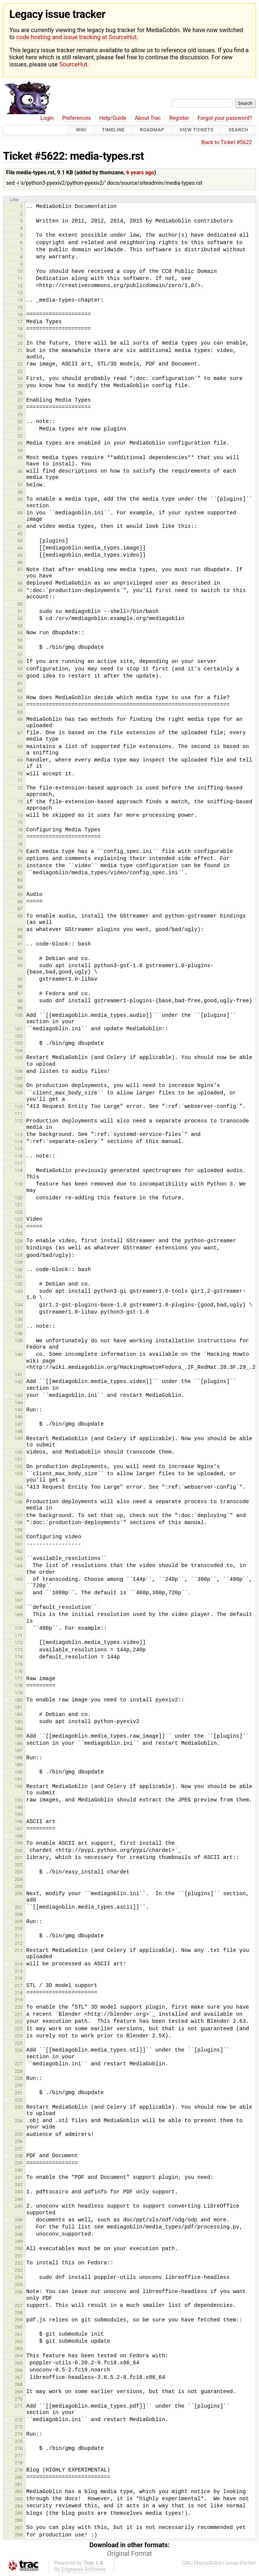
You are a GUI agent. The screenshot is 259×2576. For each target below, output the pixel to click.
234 (19, 2121)
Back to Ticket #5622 (226, 142)
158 (19, 1522)
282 (19, 2491)
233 (19, 2107)
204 (19, 1879)
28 (20, 407)
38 (20, 492)
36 (20, 471)
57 (20, 654)
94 (20, 965)
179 (19, 1693)
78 (20, 844)
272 (19, 2420)
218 (19, 1993)
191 (19, 1779)
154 (19, 1487)
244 (19, 2199)
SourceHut (73, 64)
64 (20, 704)
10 (20, 271)
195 (19, 1814)
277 (19, 2455)
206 (19, 1893)
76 (20, 829)
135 (19, 1312)
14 (20, 300)
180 (19, 1700)
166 (19, 1593)
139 (19, 1340)
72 (20, 788)
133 (19, 1291)
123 (19, 1219)
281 (19, 2484)
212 (19, 1943)
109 (19, 1093)
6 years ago (140, 172)
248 (19, 2234)
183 (19, 1722)
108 (19, 1085)
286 (19, 2520)
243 (19, 2192)
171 (19, 1635)
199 (19, 1843)
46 (20, 562)
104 (19, 1050)
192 (19, 1786)
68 (20, 746)
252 (19, 2263)
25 (20, 386)
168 (19, 1607)
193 (19, 1800)
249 (19, 2241)
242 (19, 2184)
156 (19, 1502)
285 (19, 2513)
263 (19, 2348)
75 (20, 822)
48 (20, 583)
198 (19, 1836)
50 (20, 604)
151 (19, 1459)
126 (19, 1241)
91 (20, 944)
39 (20, 499)
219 (19, 2000)
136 (19, 1319)
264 (19, 2355)
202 (19, 1865)
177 (19, 1678)
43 (20, 540)
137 (19, 1326)
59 (20, 669)
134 (19, 1305)
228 (19, 2071)
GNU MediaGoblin (203, 2563)
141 (19, 1374)
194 (19, 1807)
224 (19, 2035)
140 (19, 1354)
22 (20, 364)
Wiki (81, 130)
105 (19, 1057)
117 (19, 1163)
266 (19, 2370)
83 (20, 880)
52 (20, 618)
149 (19, 1438)
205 (19, 1886)
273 (19, 2427)
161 (19, 1544)
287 (19, 2527)
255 (19, 2284)
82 (20, 873)
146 (19, 1417)
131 (19, 1277)
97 (20, 993)
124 (19, 1226)
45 (20, 555)
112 (19, 1121)
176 (19, 1671)
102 (19, 1036)
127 (19, 1248)
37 (20, 485)
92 (20, 951)
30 (20, 421)
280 (19, 2477)
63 (20, 697)
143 (19, 1395)
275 (19, 2441)
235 (19, 2134)
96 (20, 986)
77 (20, 837)
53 (20, 626)
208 (19, 1914)
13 (20, 293)
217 (19, 1985)
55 (20, 640)
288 (19, 2535)
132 (19, 1284)
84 (20, 887)
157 (19, 1515)
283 (19, 2499)
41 (20, 526)
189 (19, 1764)
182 (19, 1714)
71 (20, 781)
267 (19, 2377)
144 (19, 1402)
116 (19, 1156)
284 (19, 2506)
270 (19, 2399)
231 (19, 2093)
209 (19, 1921)
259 (19, 2320)
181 (19, 1707)
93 (20, 958)
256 (19, 2292)
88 (20, 916)
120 (19, 1197)
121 (19, 1205)
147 (19, 1424)
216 (19, 1978)
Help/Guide (112, 118)
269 (19, 2392)
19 (20, 336)
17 (20, 321)
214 (19, 1964)
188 (19, 1757)
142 (19, 1381)
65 (20, 712)
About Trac (148, 118)
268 (19, 2384)
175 (19, 1664)
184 (19, 1729)
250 (19, 2248)
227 (19, 2063)
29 (20, 414)
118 (19, 1170)
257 (19, 2305)
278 (19, 2463)
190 (19, 1772)
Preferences (76, 118)
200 (19, 1850)
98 (20, 1001)
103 (19, 1043)
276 (19, 2448)
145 (19, 1409)
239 (19, 2163)
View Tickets (196, 130)
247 (19, 2227)
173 (19, 1650)
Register (179, 118)
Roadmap (152, 130)
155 (19, 1494)
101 (19, 1029)
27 (20, 400)
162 (19, 1551)
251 (19, 2256)
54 (20, 633)
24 (20, 378)
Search (238, 130)
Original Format (129, 2553)
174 (19, 1657)
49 (20, 590)
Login (47, 118)
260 (19, 2327)
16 (20, 314)
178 (19, 1685)
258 (19, 2312)
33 (20, 443)
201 (19, 1857)
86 (20, 901)
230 (19, 2085)
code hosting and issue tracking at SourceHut (76, 37)
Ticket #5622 (34, 156)
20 (20, 343)
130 (19, 1270)
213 (19, 1950)
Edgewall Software (83, 2569)
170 (19, 1628)
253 (19, 2270)
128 (19, 1255)
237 (19, 2149)
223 (19, 2028)
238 (19, 2156)
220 (19, 2007)
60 (20, 676)
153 (19, 1473)
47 (20, 569)
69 (20, 760)
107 (19, 1078)
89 (20, 929)
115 (19, 1149)
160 (19, 1537)
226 (19, 2050)
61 (20, 683)
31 (20, 429)
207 (19, 1907)
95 (20, 979)
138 (19, 1333)
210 (19, 1928)
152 (19, 1466)
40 (20, 512)
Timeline (113, 130)
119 (19, 1184)
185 (19, 1736)
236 (19, 2141)
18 (20, 328)
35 (20, 457)
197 (19, 1829)
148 (19, 1431)
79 (20, 851)
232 (19, 2100)
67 (20, 733)
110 (19, 1106)
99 (20, 1008)
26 (20, 393)
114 (19, 1141)
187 (19, 1750)
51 (20, 611)
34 (20, 450)
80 (20, 858)
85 (20, 894)
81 (20, 866)
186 (19, 1743)
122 (19, 1212)
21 (20, 350)
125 (19, 1233)
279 (19, 2470)
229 (19, 2078)
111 (19, 1113)
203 (19, 1872)
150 (19, 1452)
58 (20, 661)
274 (19, 2434)
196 (19, 1821)
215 (19, 1971)
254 (19, 2277)
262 (19, 2341)
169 (19, 1614)
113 (19, 1134)
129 (19, 1262)
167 (19, 1600)
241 (19, 2177)
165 (19, 1579)
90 (20, 937)
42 (20, 533)
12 (20, 286)
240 (19, 2170)
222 (19, 2021)
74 (20, 815)
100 (19, 1015)
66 (20, 719)
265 (19, 2363)
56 (20, 647)
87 (20, 909)
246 (19, 2220)
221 (19, 2014)
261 (19, 2334)
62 (20, 690)
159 (19, 1530)
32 (20, 436)
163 (19, 1558)
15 (20, 307)
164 (19, 1566)
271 (19, 2406)
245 (19, 2206)
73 (20, 801)
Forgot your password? (224, 118)
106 (19, 1071)
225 (19, 2043)
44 (20, 548)
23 (20, 371)
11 (20, 278)
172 (19, 1642)
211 (19, 1936)
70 (20, 773)
